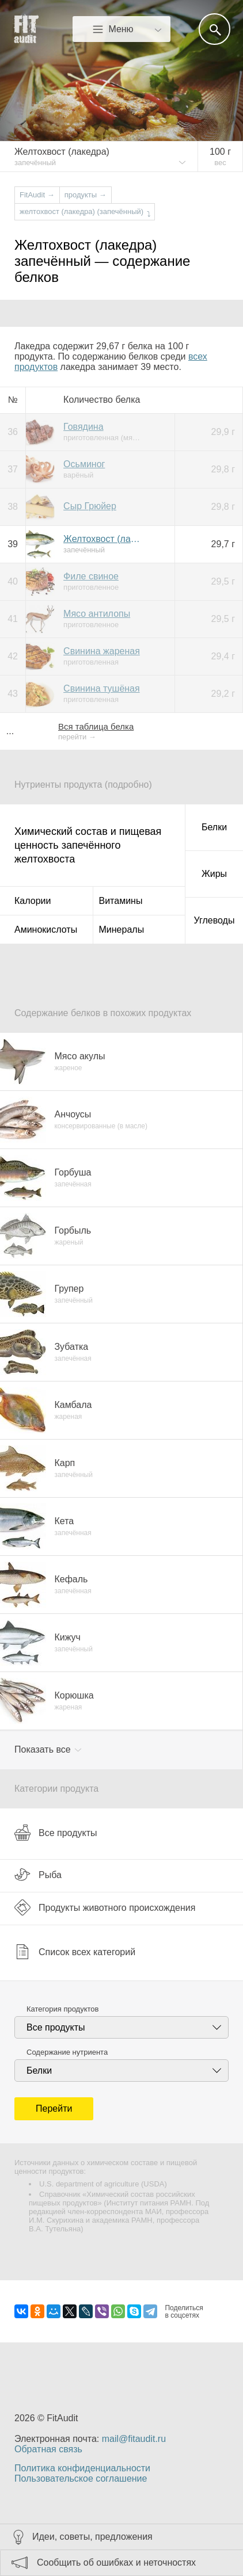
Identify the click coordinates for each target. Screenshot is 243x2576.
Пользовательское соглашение (80, 2478)
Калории (32, 901)
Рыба (38, 1875)
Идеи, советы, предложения (92, 2536)
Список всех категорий (74, 1952)
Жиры (214, 874)
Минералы (122, 929)
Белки (214, 827)
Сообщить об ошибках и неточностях (116, 2562)
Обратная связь (48, 2449)
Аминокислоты (45, 929)
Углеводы (214, 920)
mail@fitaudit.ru (134, 2439)
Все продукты (55, 1833)
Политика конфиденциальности (82, 2468)
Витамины (121, 901)
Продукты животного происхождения (104, 1907)
